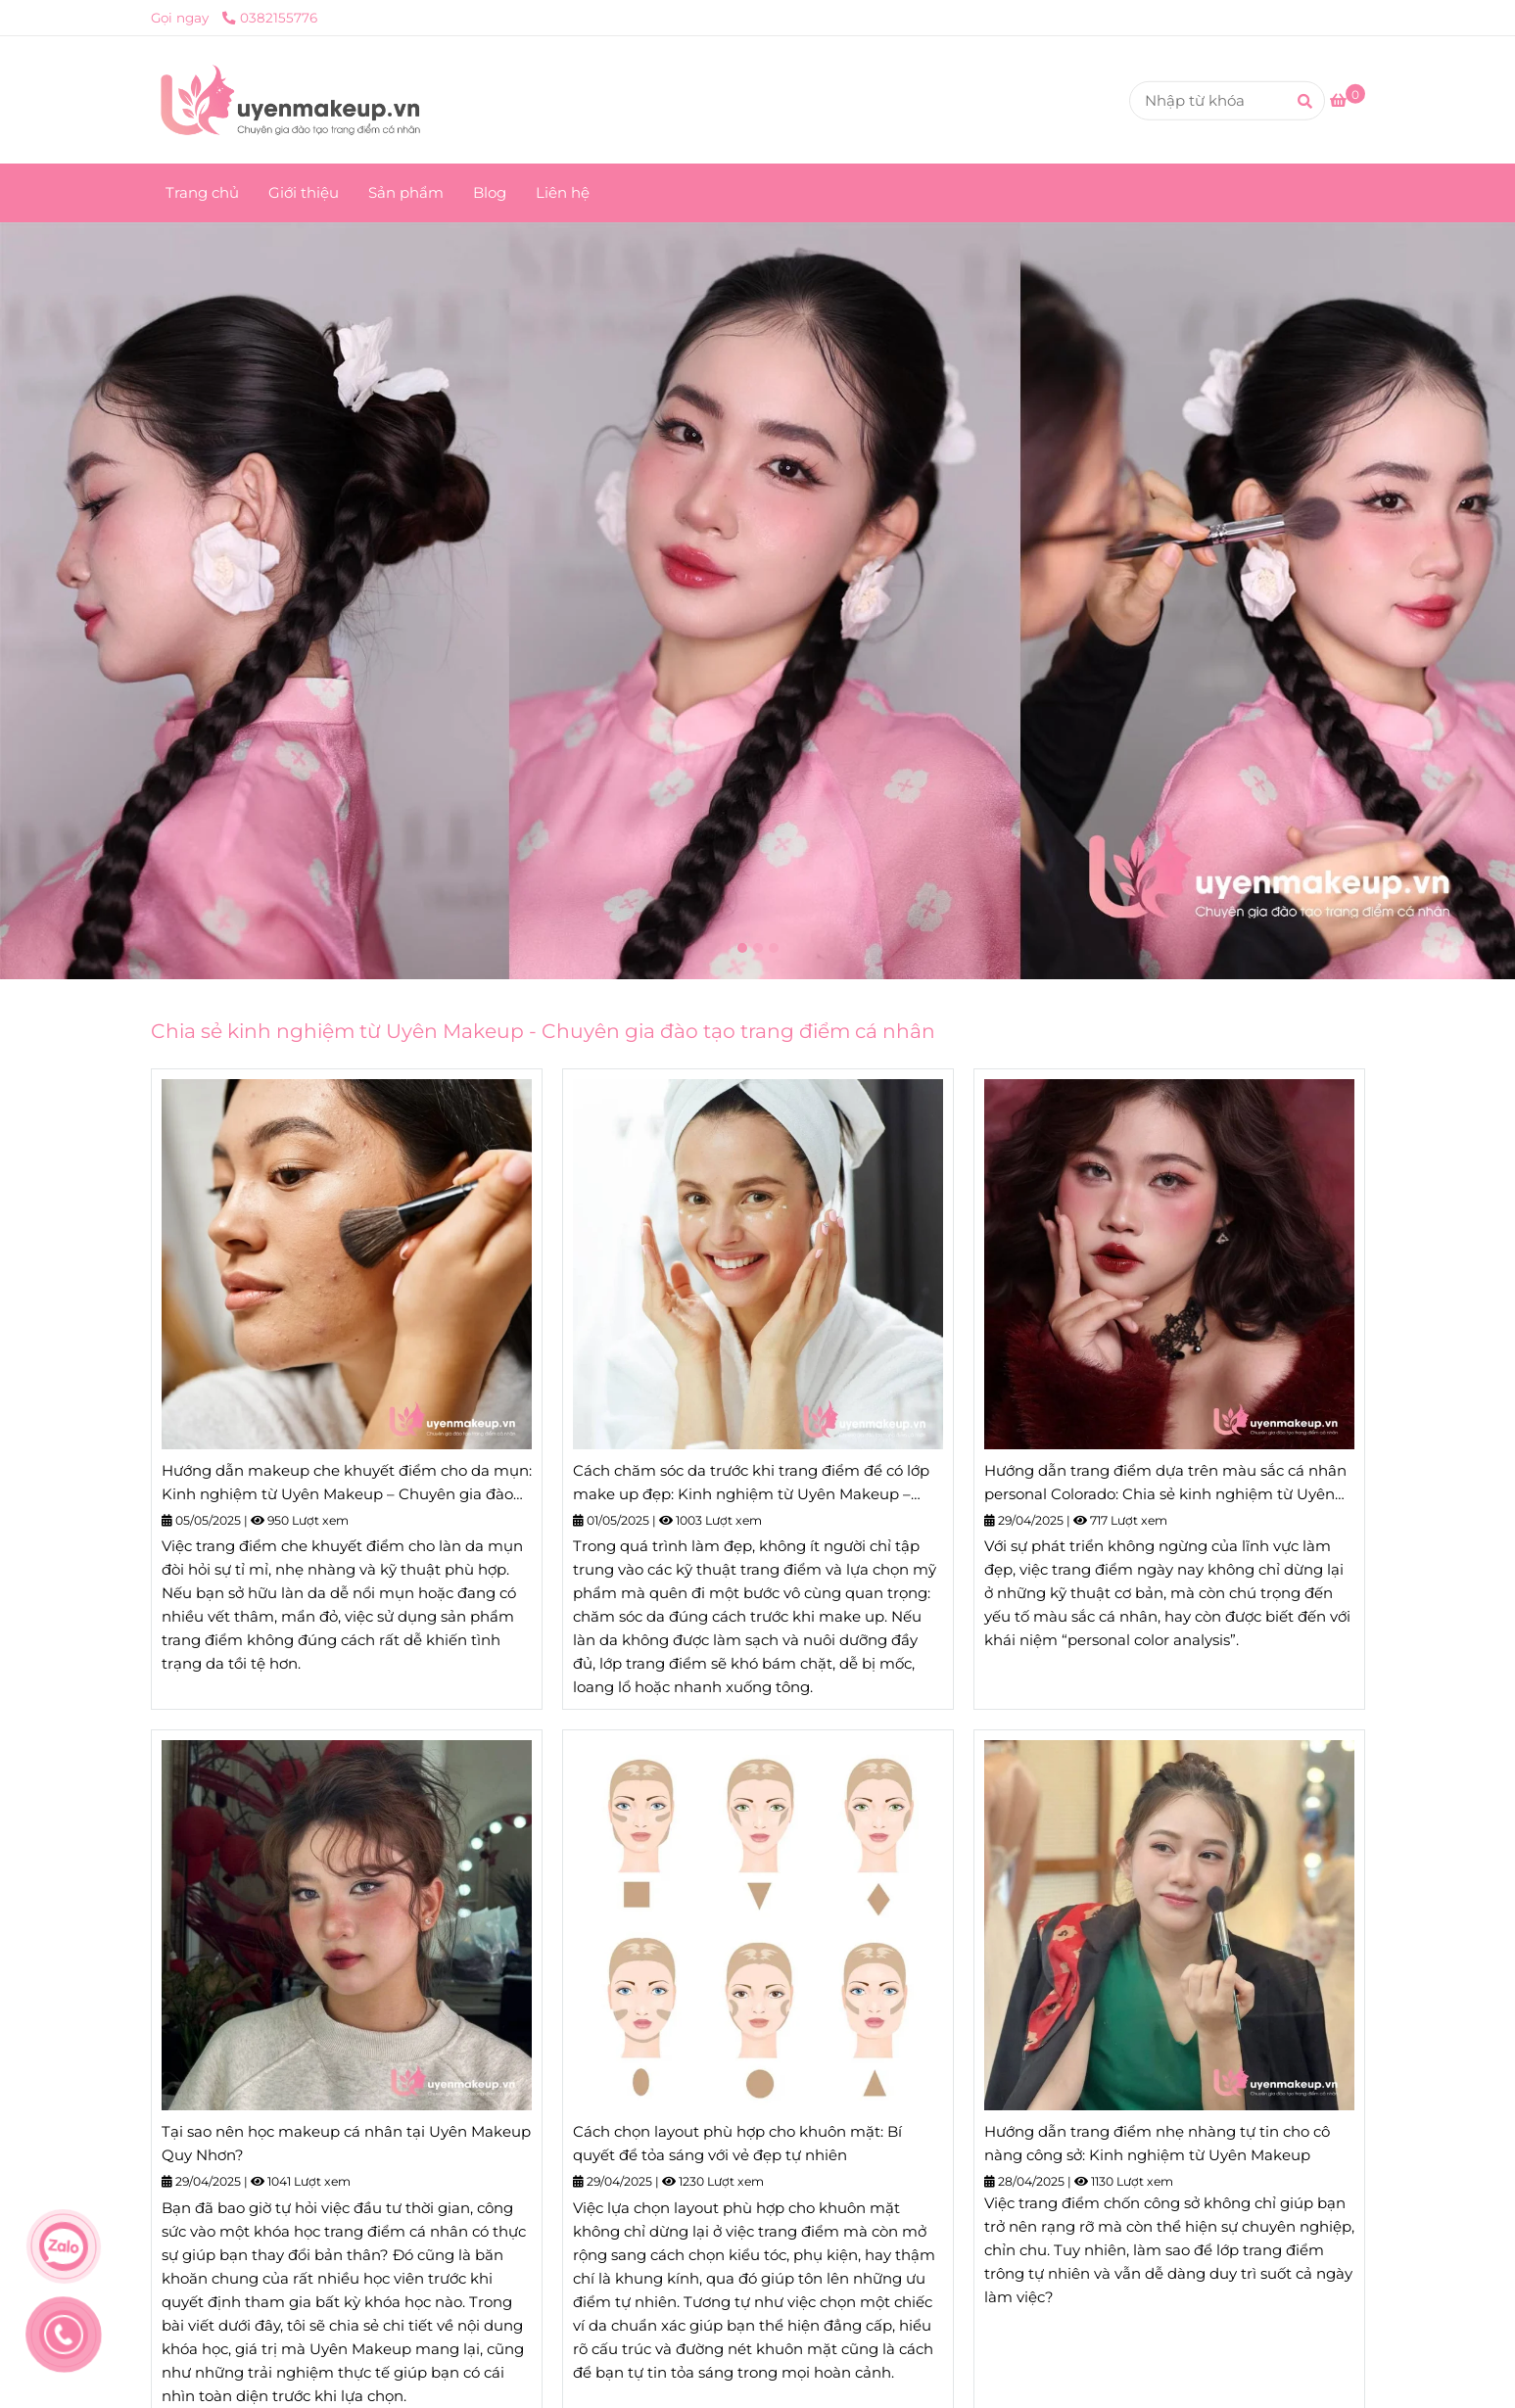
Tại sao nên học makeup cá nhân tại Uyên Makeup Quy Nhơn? (346, 2143)
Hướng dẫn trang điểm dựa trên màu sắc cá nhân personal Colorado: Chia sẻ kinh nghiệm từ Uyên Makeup (1165, 1483)
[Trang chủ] (1347, 100)
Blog (489, 192)
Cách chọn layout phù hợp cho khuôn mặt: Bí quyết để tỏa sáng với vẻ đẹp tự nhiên (737, 2143)
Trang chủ (202, 192)
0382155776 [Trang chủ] (269, 17)
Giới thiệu (303, 192)
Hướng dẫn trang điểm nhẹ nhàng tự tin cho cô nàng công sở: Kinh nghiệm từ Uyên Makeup (1157, 2143)
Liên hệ (563, 192)
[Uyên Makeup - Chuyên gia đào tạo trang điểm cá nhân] (290, 100)
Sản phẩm (406, 192)
